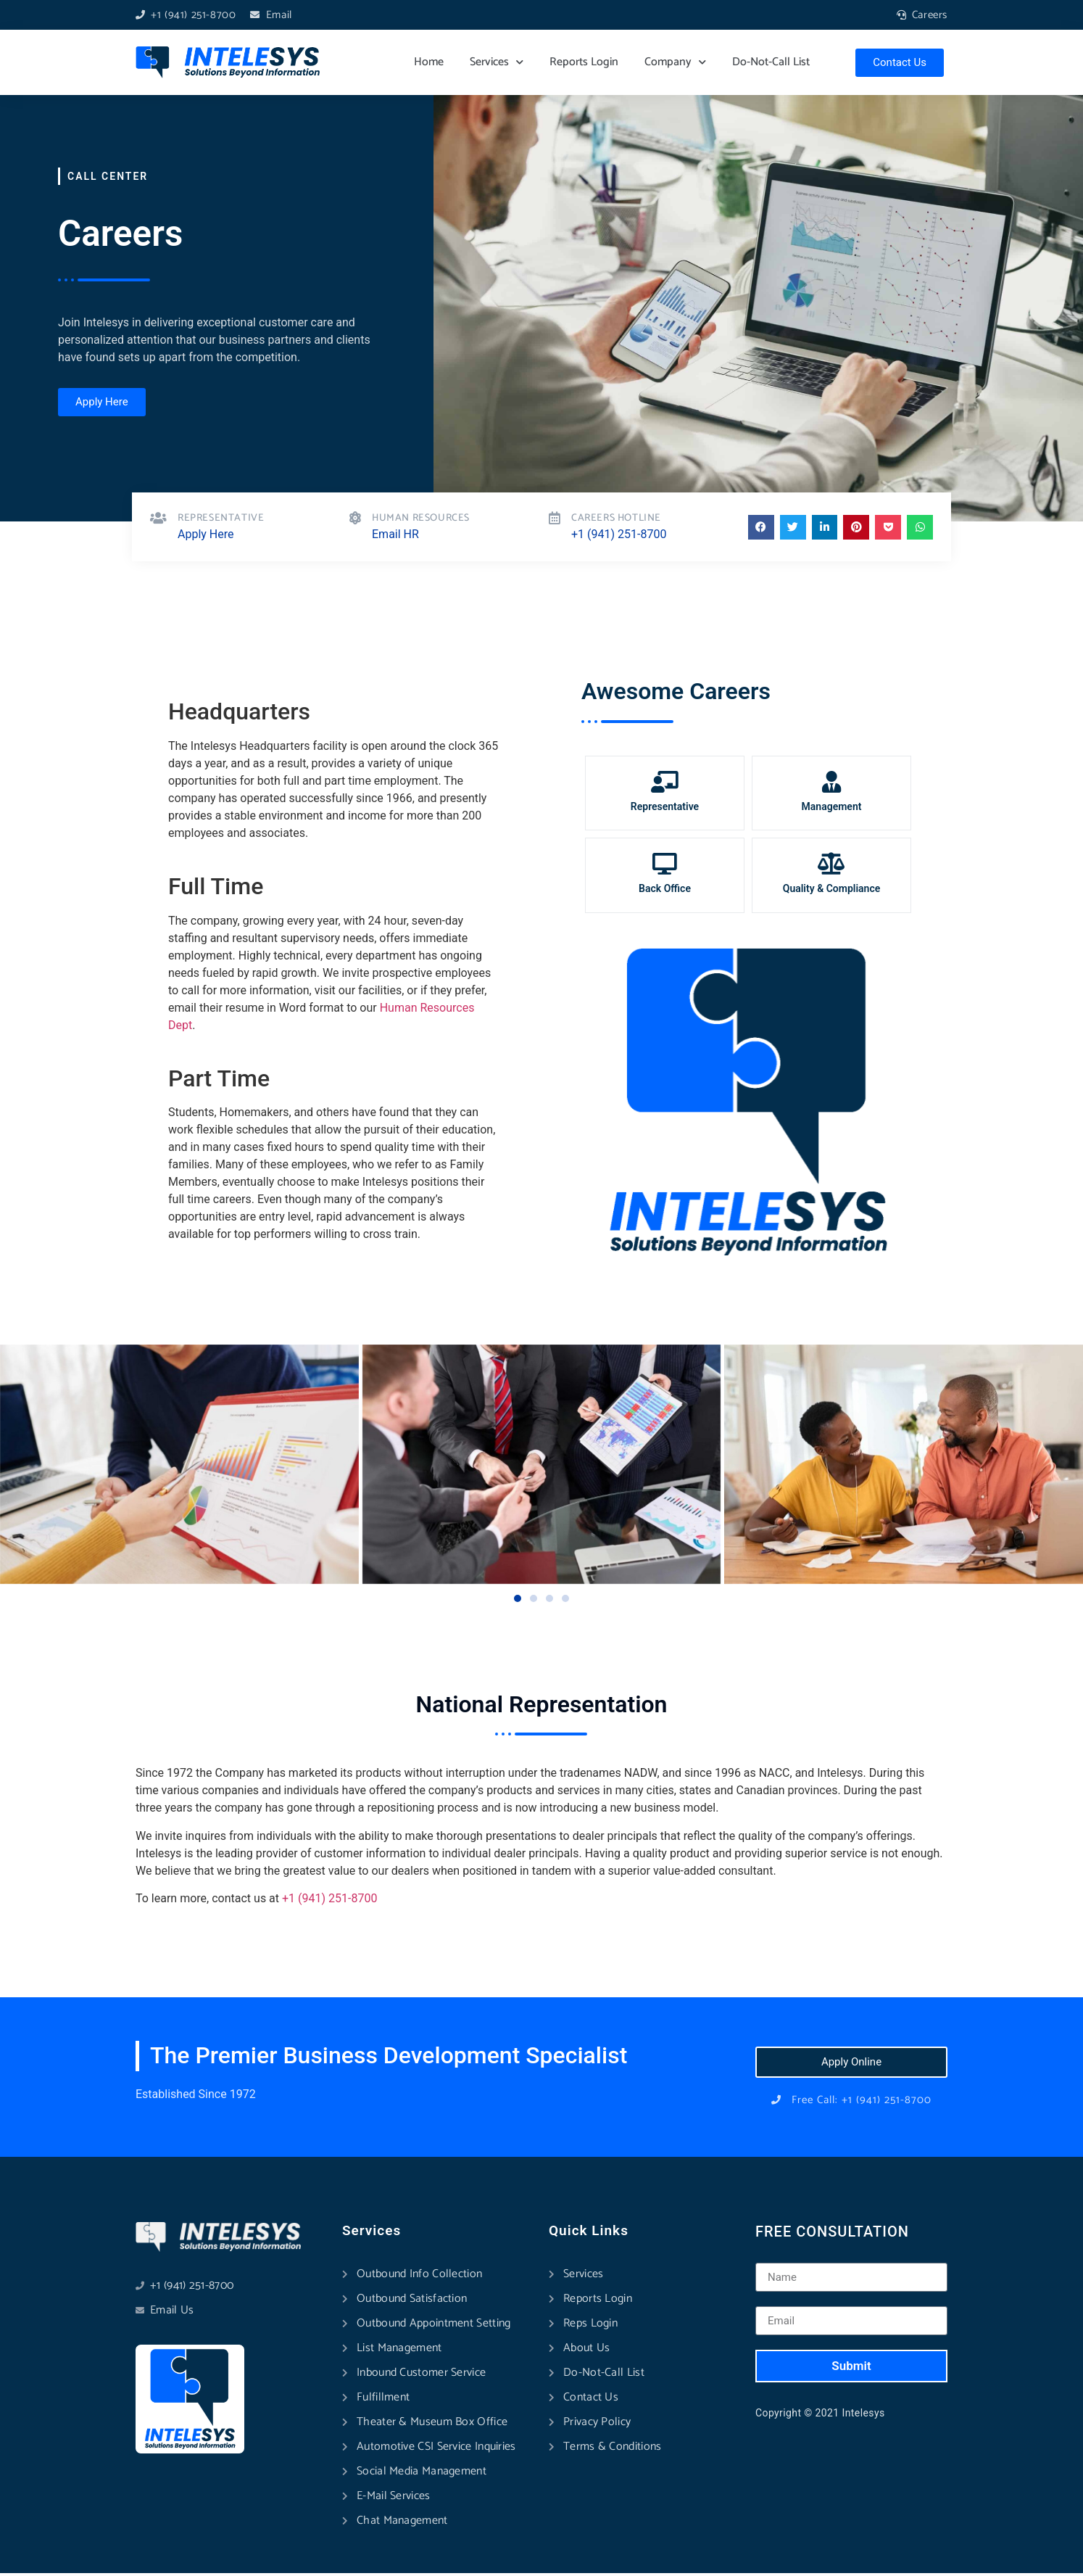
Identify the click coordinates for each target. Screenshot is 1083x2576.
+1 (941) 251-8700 (329, 1901)
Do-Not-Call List (771, 62)
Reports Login (583, 62)
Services (496, 62)
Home (429, 62)
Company (675, 62)
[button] (761, 529)
